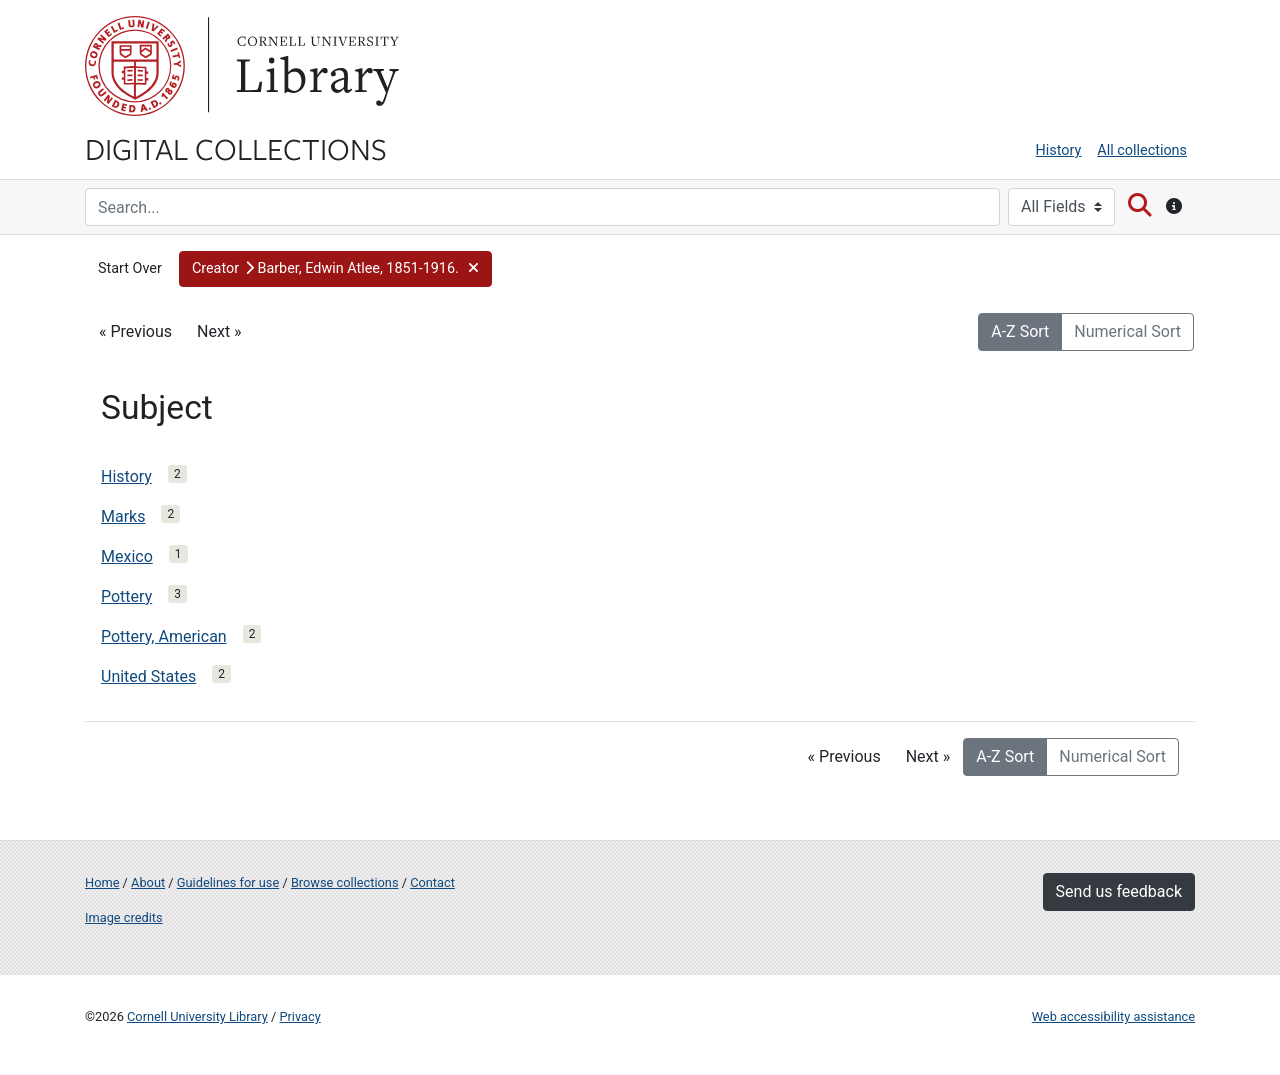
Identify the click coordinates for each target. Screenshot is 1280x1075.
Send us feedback (1119, 891)
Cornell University (135, 66)
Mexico (127, 556)
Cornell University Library (197, 1016)
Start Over (130, 268)
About (148, 882)
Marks (123, 516)
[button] (335, 269)
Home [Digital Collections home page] (102, 882)
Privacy (299, 1016)
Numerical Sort (1127, 331)
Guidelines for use (228, 882)
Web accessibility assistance (1113, 1016)
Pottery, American (164, 636)
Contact (432, 882)
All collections (1142, 150)
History (1059, 150)
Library (315, 66)
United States (148, 676)
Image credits (124, 917)
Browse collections (345, 882)
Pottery (126, 596)
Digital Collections (236, 148)
